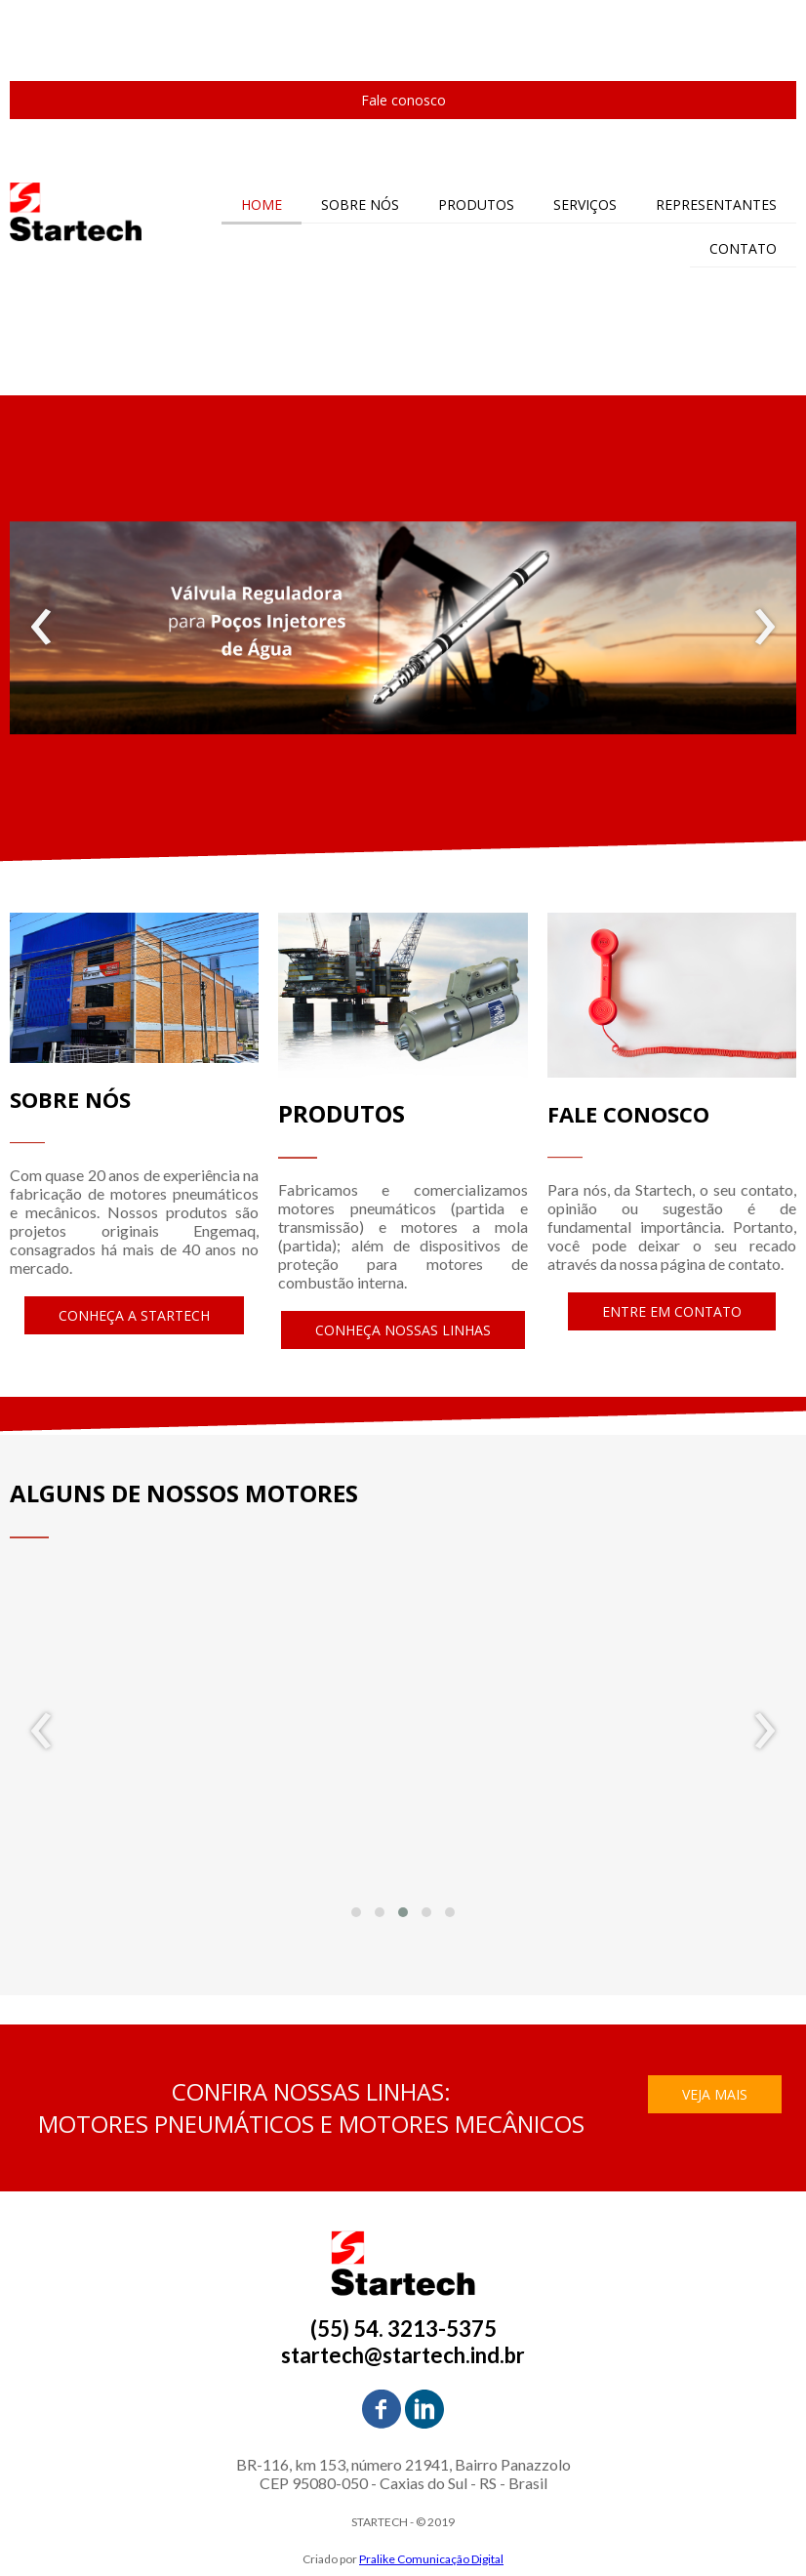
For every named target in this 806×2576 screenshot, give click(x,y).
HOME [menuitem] (261, 204)
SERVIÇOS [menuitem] (585, 204)
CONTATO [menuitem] (743, 248)
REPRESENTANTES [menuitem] (716, 204)
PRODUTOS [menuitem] (476, 204)
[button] (403, 100)
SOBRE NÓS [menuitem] (360, 204)
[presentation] (41, 628)
